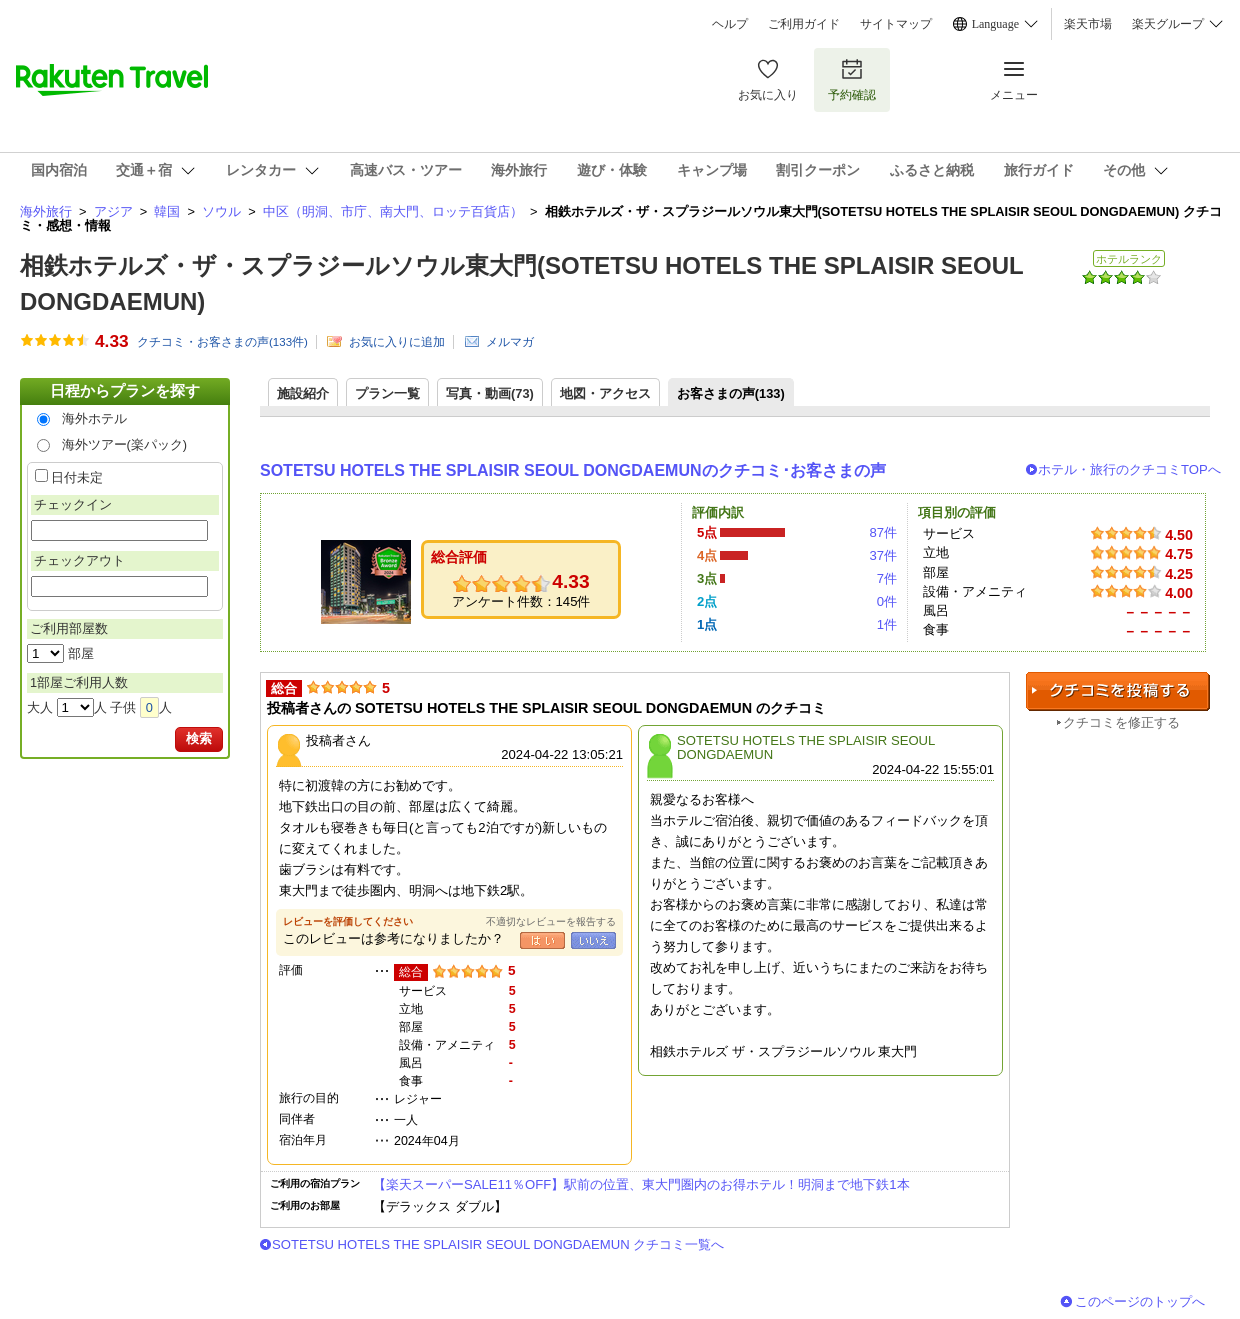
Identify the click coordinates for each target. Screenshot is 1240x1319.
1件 (887, 624)
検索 (199, 738)
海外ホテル (94, 418)
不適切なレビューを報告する (551, 921)
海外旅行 (46, 211)
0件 (887, 601)
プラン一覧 (387, 393)
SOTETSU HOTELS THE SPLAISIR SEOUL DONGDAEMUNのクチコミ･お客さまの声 (573, 470)
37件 (883, 555)
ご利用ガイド (804, 24)
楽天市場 (1088, 24)
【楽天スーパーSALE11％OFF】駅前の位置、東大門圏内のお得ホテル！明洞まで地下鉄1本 (641, 1184)
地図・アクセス (605, 393)
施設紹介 (303, 393)
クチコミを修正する (1121, 722)
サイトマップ (896, 24)
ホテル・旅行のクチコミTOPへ (1129, 469)
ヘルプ (730, 24)
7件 (887, 578)
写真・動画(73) (490, 393)
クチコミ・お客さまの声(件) (222, 342)
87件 (883, 532)
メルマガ (510, 342)
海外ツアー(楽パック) (125, 444)
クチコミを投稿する (1118, 691)
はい (542, 940)
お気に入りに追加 (397, 342)
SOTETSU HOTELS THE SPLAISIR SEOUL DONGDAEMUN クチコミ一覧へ (498, 1244)
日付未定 (77, 477)
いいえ (593, 940)
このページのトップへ (1140, 1301)
